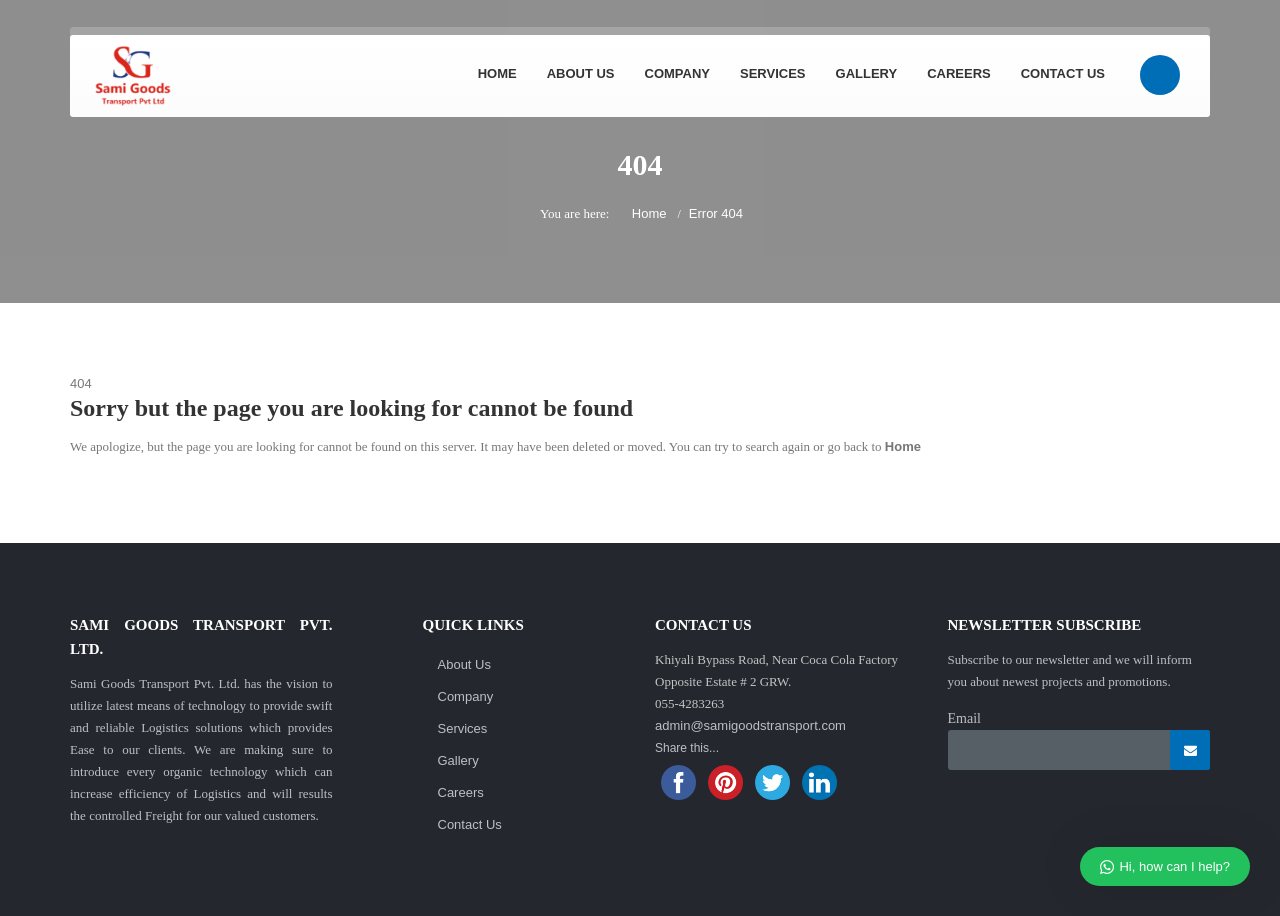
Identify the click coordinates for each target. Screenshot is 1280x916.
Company (677, 73)
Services (773, 73)
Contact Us (1063, 73)
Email (964, 718)
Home (497, 73)
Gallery (867, 73)
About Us (581, 73)
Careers (959, 73)
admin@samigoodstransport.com (750, 725)
